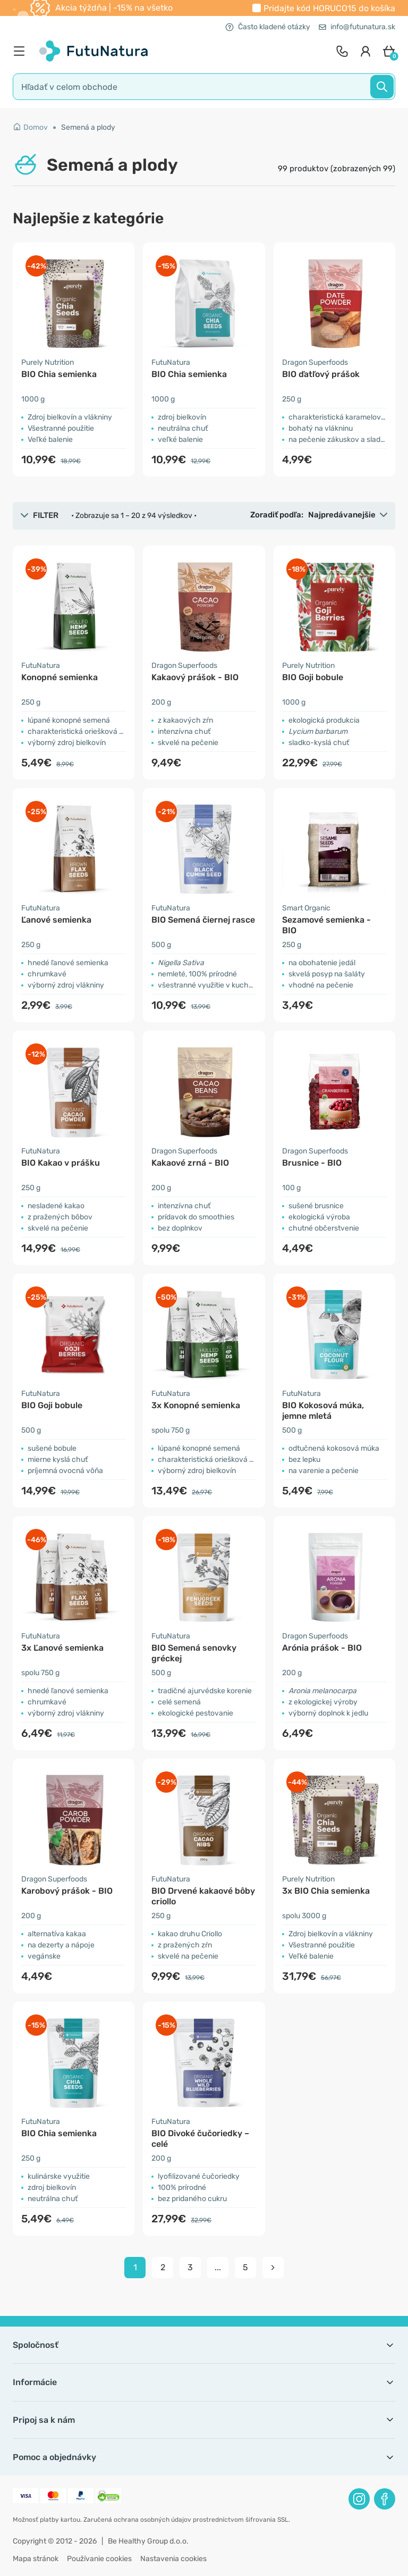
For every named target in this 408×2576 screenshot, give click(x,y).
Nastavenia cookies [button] (173, 2558)
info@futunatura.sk (357, 26)
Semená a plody (88, 127)
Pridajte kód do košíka (329, 8)
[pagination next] (273, 2267)
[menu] (22, 51)
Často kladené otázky (267, 26)
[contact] (342, 51)
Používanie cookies (99, 2558)
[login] (365, 51)
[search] (204, 86)
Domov (30, 127)
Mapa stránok (35, 2558)
